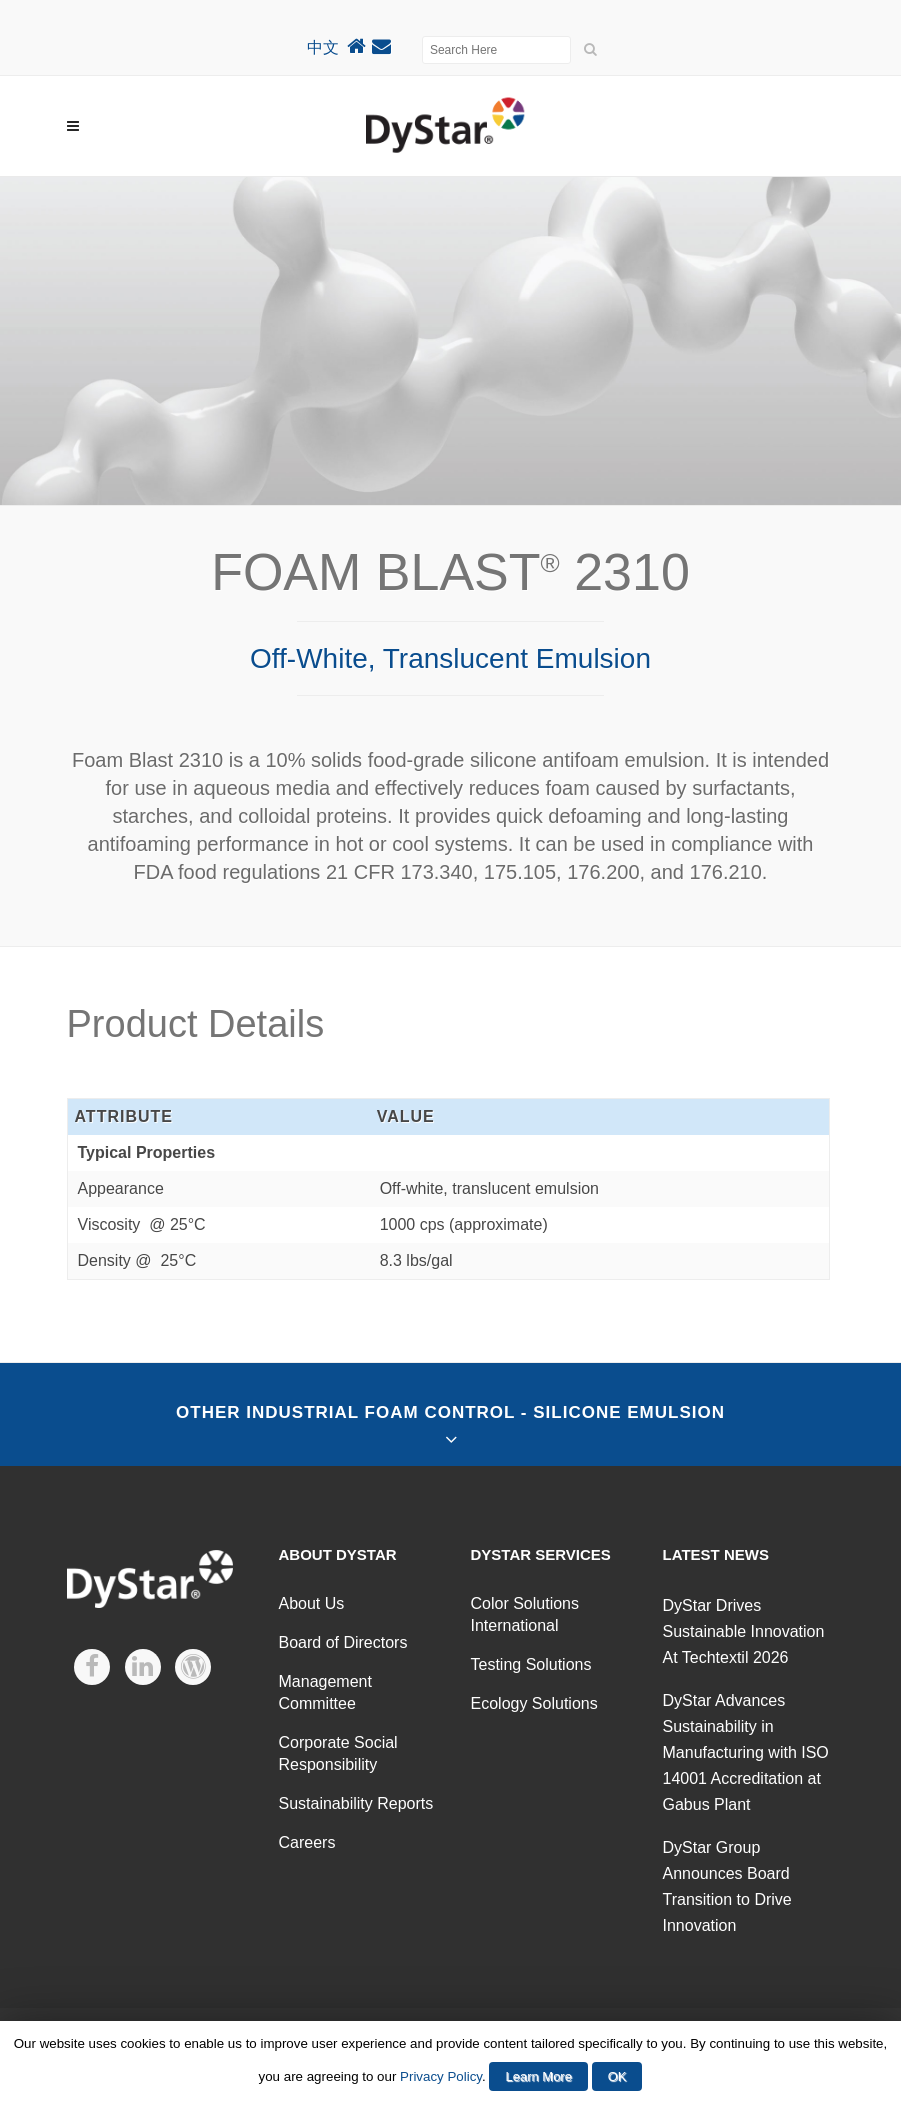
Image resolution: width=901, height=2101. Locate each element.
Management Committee (325, 1692)
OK (617, 2076)
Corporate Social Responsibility (338, 1753)
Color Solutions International (525, 1614)
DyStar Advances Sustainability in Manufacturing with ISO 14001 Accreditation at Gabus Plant (746, 1752)
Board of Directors (343, 1642)
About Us (312, 1603)
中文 (323, 47)
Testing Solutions (531, 1664)
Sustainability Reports (356, 1803)
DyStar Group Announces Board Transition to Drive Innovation (727, 1886)
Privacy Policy (441, 2076)
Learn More (538, 2076)
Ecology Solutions (534, 1703)
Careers (307, 1842)
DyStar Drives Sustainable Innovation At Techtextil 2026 (744, 1631)
